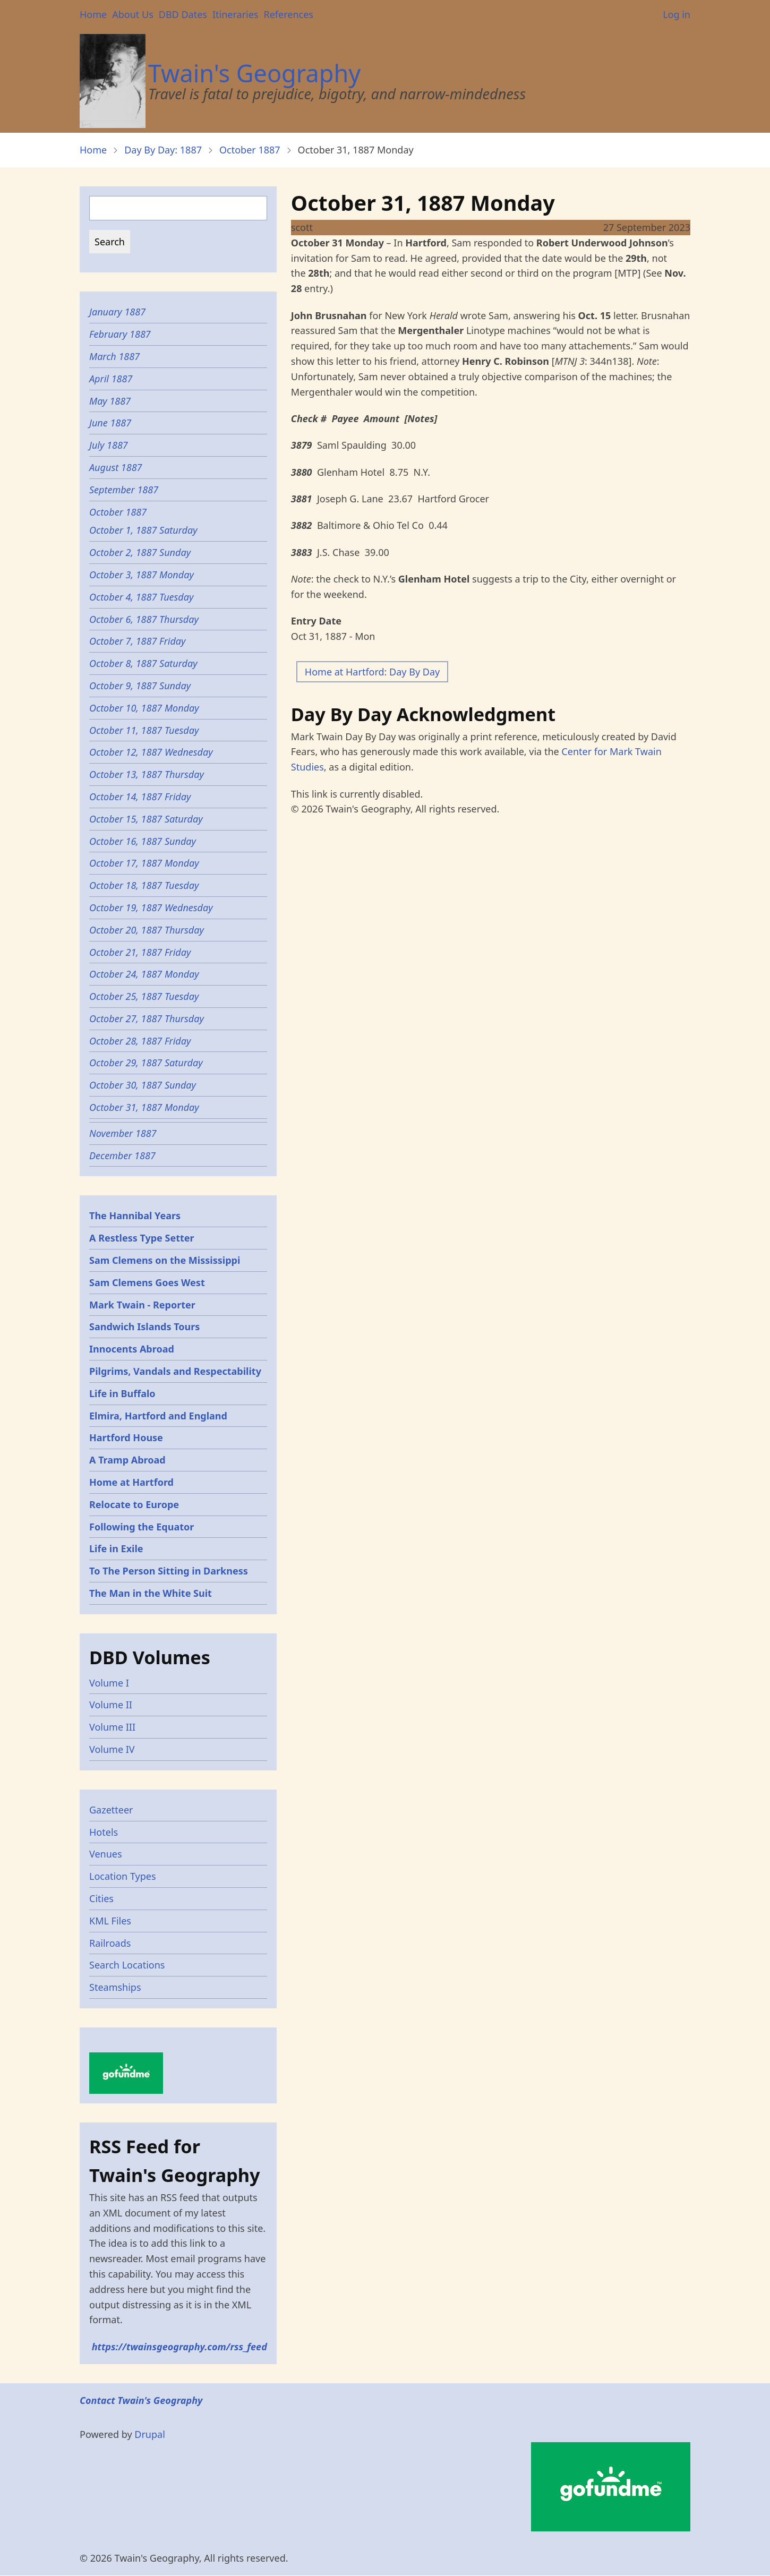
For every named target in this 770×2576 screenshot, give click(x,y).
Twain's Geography (254, 73)
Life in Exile (116, 1548)
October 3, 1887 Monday (141, 574)
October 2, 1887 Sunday (140, 552)
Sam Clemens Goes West (147, 1282)
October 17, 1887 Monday (144, 863)
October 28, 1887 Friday (141, 1040)
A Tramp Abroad (127, 1459)
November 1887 (123, 1133)
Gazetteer (111, 1809)
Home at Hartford (131, 1482)
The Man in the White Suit (150, 1593)
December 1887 (122, 1155)
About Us (132, 14)
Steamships (115, 1987)
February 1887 (120, 334)
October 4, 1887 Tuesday (142, 596)
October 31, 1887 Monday (145, 1107)
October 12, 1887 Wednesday (152, 752)
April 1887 (110, 378)
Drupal (149, 2434)
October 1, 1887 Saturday (144, 530)
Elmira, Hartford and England (158, 1415)
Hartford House (126, 1437)
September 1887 (123, 489)
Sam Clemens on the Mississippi (164, 1260)
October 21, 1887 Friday (140, 952)
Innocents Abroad (131, 1348)
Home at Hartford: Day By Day (372, 671)
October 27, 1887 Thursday (146, 1018)
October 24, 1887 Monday (144, 974)
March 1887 (114, 356)
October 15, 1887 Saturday (146, 818)
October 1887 (249, 149)
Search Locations (127, 1964)
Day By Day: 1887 (163, 149)
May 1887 (110, 401)
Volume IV (112, 1749)
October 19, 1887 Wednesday (152, 907)
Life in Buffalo (122, 1393)
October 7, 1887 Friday (137, 641)
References (288, 14)
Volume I (109, 1682)
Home (93, 14)
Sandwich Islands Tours (144, 1326)
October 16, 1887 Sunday (142, 841)
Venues (105, 1853)
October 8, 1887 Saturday (144, 663)
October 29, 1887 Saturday (146, 1062)
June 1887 (110, 422)
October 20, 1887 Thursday (146, 929)
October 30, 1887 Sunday (142, 1085)
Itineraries (235, 14)
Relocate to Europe (134, 1504)
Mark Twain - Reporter (142, 1304)
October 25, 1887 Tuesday (144, 996)
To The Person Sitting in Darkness (168, 1570)
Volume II (110, 1704)
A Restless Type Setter (141, 1237)
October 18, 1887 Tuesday (144, 885)
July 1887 (108, 445)
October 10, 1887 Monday (144, 707)
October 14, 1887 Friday (140, 796)
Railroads (110, 1943)
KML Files (110, 1920)
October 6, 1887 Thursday (144, 619)
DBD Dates (183, 14)
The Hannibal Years (135, 1215)
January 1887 (117, 311)
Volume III (112, 1727)
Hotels (103, 1832)
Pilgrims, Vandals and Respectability (175, 1371)
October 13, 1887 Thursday (146, 774)
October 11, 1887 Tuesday (144, 730)
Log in (676, 14)
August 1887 (115, 467)
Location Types (122, 1876)
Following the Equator (141, 1526)
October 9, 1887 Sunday (140, 685)
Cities (101, 1898)
